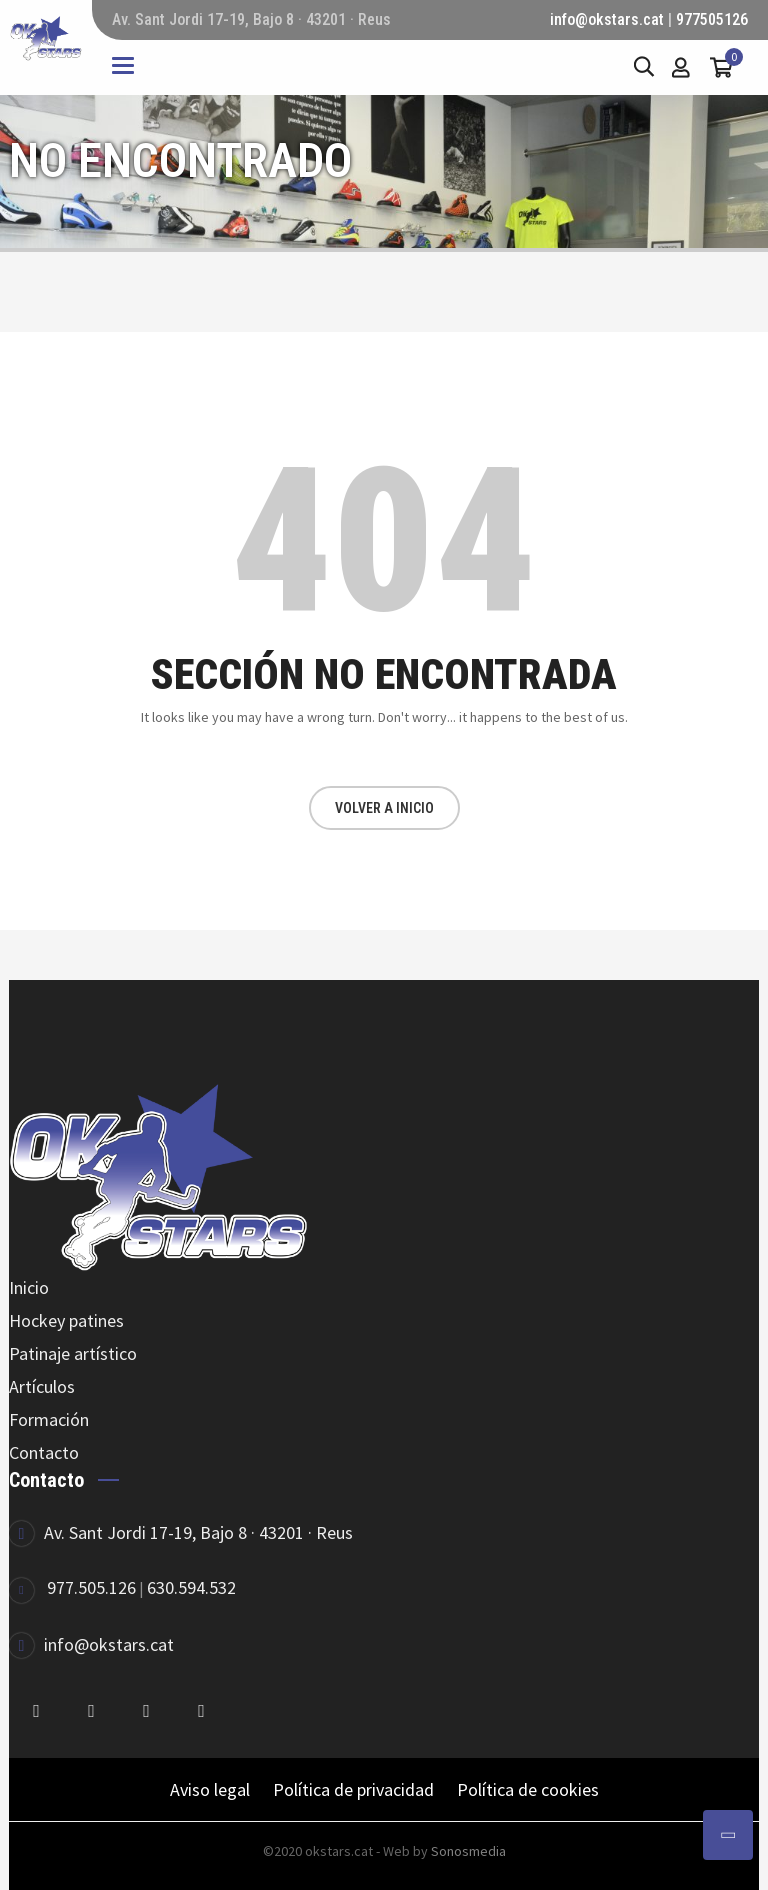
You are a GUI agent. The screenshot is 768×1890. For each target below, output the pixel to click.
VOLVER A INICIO (384, 808)
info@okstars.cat (607, 19)
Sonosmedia (468, 1851)
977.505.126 (91, 1587)
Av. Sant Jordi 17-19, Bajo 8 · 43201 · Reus (198, 1532)
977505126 (712, 19)
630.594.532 (191, 1587)
